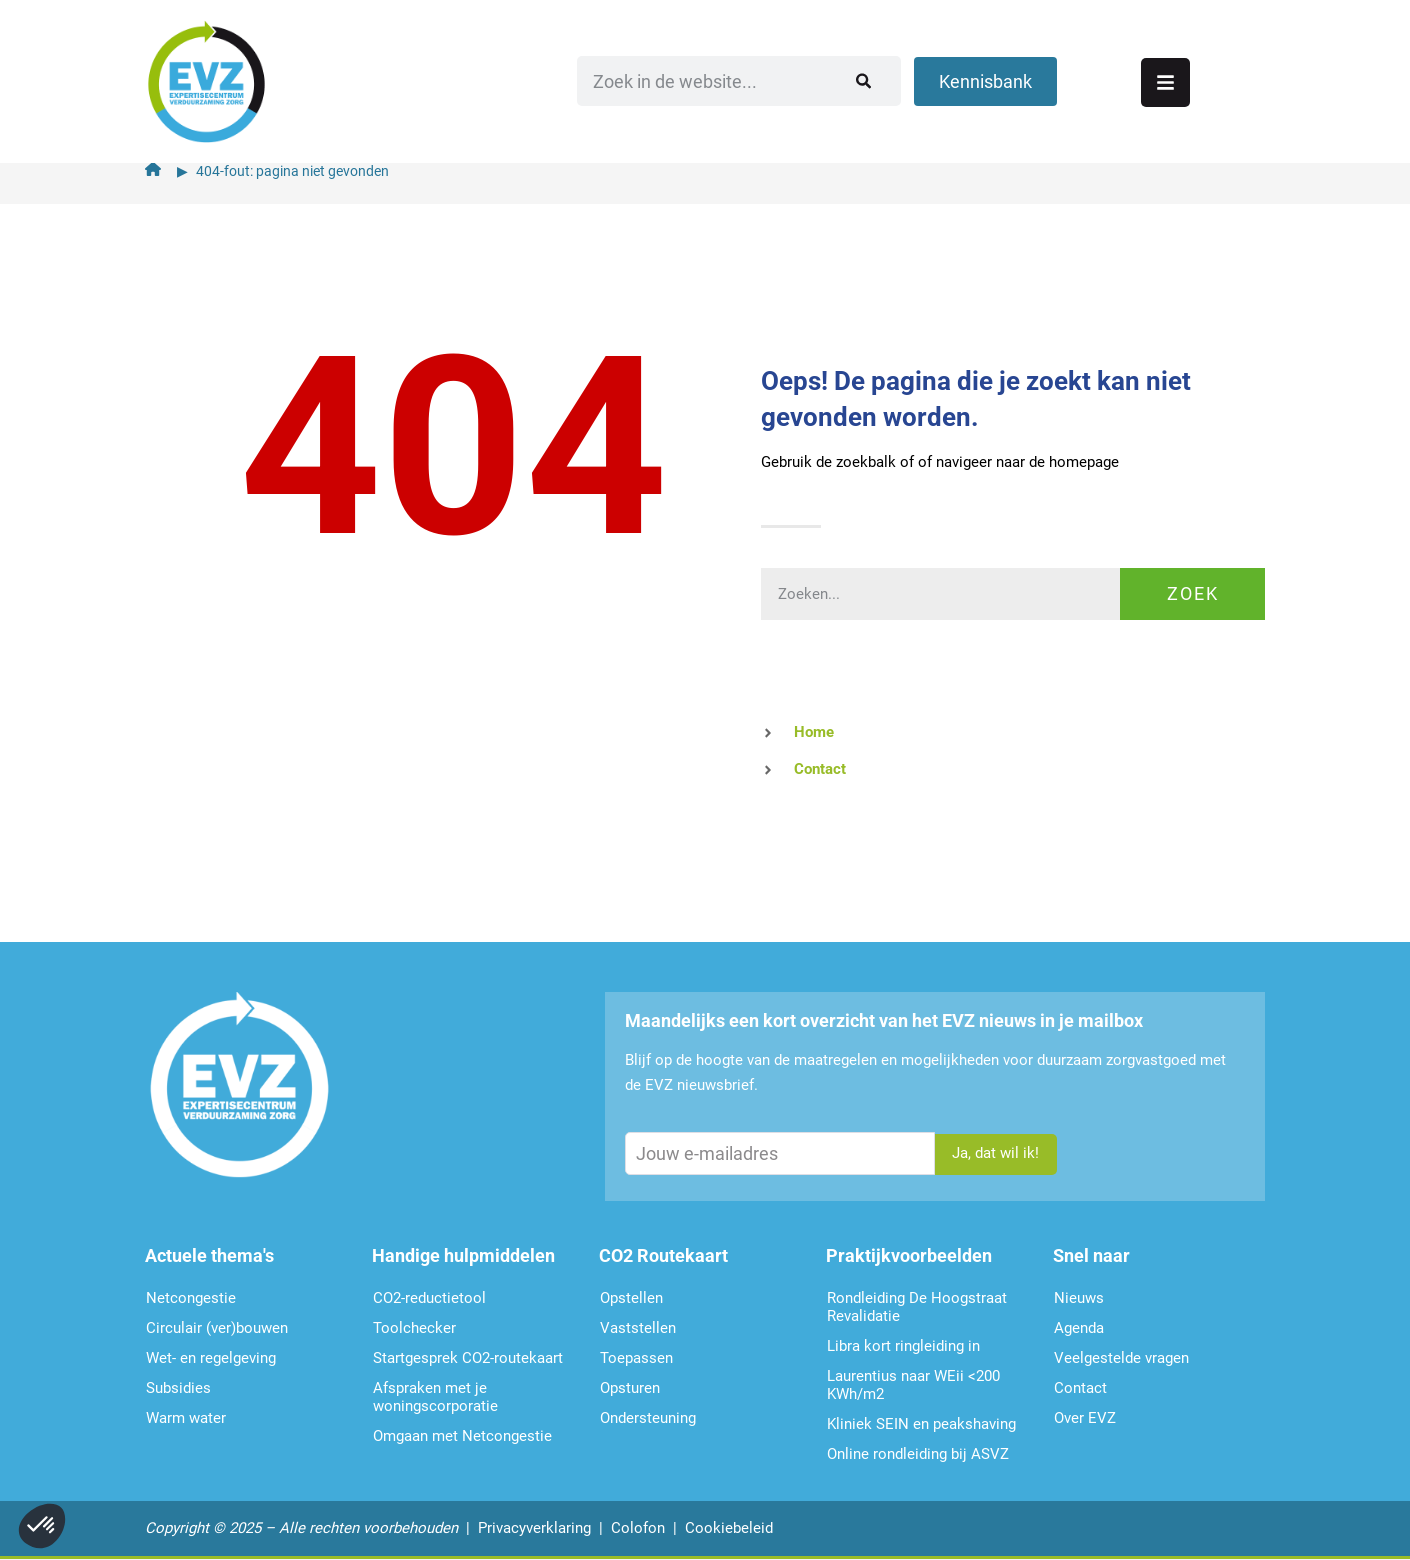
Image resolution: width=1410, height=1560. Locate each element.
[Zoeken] (1014, 75)
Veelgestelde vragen (1121, 1358)
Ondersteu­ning (648, 1418)
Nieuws (1079, 1298)
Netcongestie (191, 1298)
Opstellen (631, 1298)
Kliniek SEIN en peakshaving (921, 1424)
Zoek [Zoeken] (1193, 593)
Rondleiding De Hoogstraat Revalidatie (917, 1307)
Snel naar (1091, 1255)
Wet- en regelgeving (211, 1358)
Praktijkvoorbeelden (909, 1255)
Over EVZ (1085, 1418)
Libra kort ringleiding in (903, 1346)
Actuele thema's (209, 1255)
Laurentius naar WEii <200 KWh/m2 (913, 1385)
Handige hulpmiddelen (463, 1255)
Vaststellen (638, 1328)
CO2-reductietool (429, 1298)
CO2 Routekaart (663, 1255)
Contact (1080, 1388)
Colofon (638, 1528)
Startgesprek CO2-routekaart (468, 1358)
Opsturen (630, 1388)
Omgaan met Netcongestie (462, 1436)
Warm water (186, 1418)
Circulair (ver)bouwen (217, 1328)
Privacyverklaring (534, 1528)
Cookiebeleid (729, 1528)
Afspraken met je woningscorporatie (435, 1397)
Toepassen (636, 1358)
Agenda (1079, 1328)
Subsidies (178, 1388)
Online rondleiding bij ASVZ (918, 1454)
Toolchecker (414, 1328)
